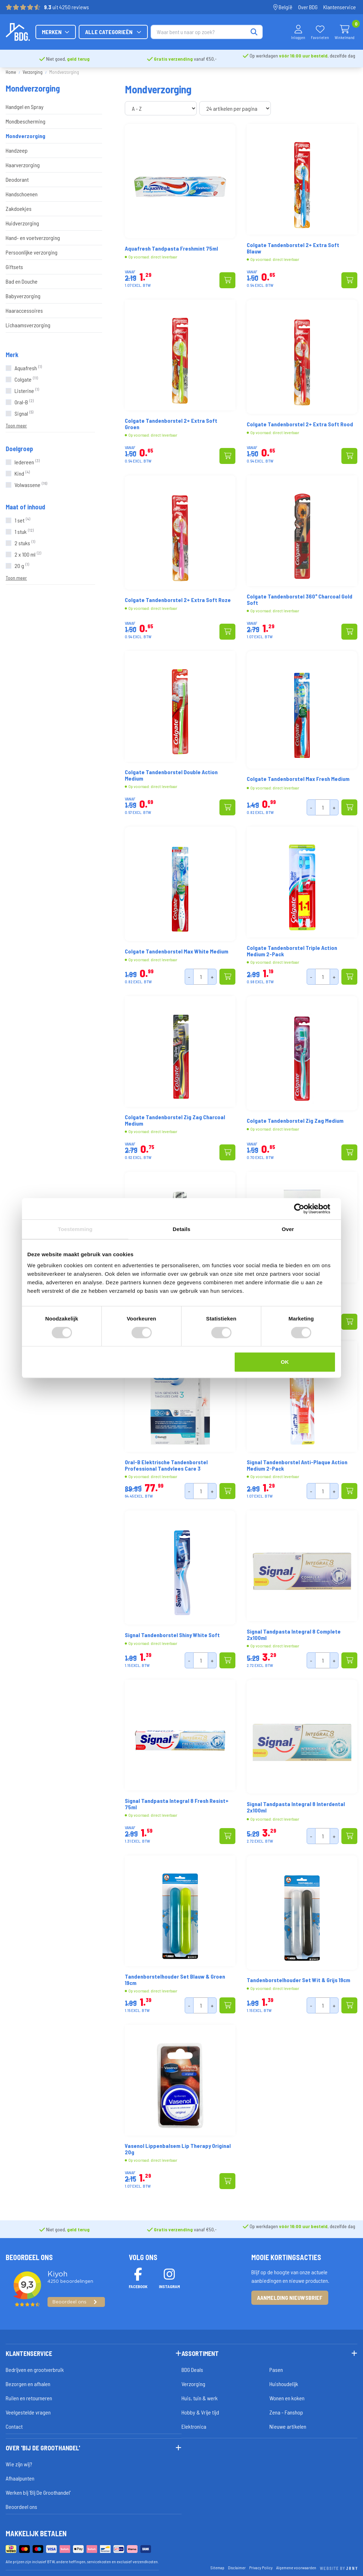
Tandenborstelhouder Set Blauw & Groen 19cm (175, 1979)
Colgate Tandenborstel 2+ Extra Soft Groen (171, 423)
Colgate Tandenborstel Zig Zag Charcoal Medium (175, 1120)
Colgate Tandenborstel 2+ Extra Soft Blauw (293, 248)
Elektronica (194, 2426)
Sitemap (217, 2567)
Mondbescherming (25, 121)
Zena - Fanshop (286, 2412)
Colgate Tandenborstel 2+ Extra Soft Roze (178, 600)
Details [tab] (181, 1229)
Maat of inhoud (25, 507)
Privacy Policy (261, 2567)
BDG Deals (192, 2369)
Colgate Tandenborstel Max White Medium (176, 951)
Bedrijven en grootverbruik (35, 2369)
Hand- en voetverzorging (33, 237)
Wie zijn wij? (19, 2464)
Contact (14, 2426)
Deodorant (17, 179)
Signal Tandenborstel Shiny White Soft (172, 1635)
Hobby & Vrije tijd (200, 2412)
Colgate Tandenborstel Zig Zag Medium (295, 1120)
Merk (12, 355)
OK (285, 1362)
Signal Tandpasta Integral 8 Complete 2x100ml (294, 1634)
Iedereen (27, 462)
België (282, 7)
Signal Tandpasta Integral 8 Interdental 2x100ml (296, 1807)
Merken (127, 31)
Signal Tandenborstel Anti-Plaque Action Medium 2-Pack (297, 1465)
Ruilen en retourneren (29, 2398)
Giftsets (14, 266)
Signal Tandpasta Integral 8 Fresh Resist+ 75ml (177, 1804)
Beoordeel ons (21, 2506)
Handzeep (17, 150)
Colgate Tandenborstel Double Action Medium (171, 775)
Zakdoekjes (19, 208)
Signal (24, 413)
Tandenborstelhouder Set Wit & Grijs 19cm (298, 1980)
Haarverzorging (23, 165)
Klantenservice (339, 7)
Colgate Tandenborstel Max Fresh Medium (298, 779)
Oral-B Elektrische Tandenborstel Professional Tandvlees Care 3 (166, 1465)
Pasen (276, 2369)
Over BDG (308, 7)
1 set (22, 520)
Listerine (27, 390)
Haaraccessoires (24, 310)
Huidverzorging (22, 223)
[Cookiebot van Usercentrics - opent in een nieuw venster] (305, 1208)
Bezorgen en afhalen (28, 2383)
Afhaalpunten (20, 2478)
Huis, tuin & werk (200, 2398)
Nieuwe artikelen (287, 2426)
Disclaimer (237, 2567)
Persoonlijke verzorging (31, 252)
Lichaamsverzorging (28, 325)
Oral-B (24, 402)
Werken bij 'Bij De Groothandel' (38, 2492)
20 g (22, 565)
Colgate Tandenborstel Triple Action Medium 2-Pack (292, 951)
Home (11, 72)
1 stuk (24, 531)
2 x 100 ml (28, 554)
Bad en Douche (22, 281)
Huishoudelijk (283, 2383)
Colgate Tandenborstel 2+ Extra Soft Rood (300, 424)
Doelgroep (19, 449)
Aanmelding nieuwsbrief (290, 2297)
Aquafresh (28, 368)
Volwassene (31, 484)
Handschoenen (22, 194)
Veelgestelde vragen (28, 2412)
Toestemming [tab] (75, 1229)
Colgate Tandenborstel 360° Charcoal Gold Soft (299, 599)
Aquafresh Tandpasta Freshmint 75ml (171, 248)
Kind (22, 473)
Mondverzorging (25, 135)
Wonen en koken (287, 2398)
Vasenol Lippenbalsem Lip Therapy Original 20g (178, 2149)
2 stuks (25, 543)
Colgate (26, 379)
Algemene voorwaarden (296, 2567)
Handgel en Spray (25, 106)
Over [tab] (288, 1229)
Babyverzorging (23, 295)
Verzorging (33, 72)
